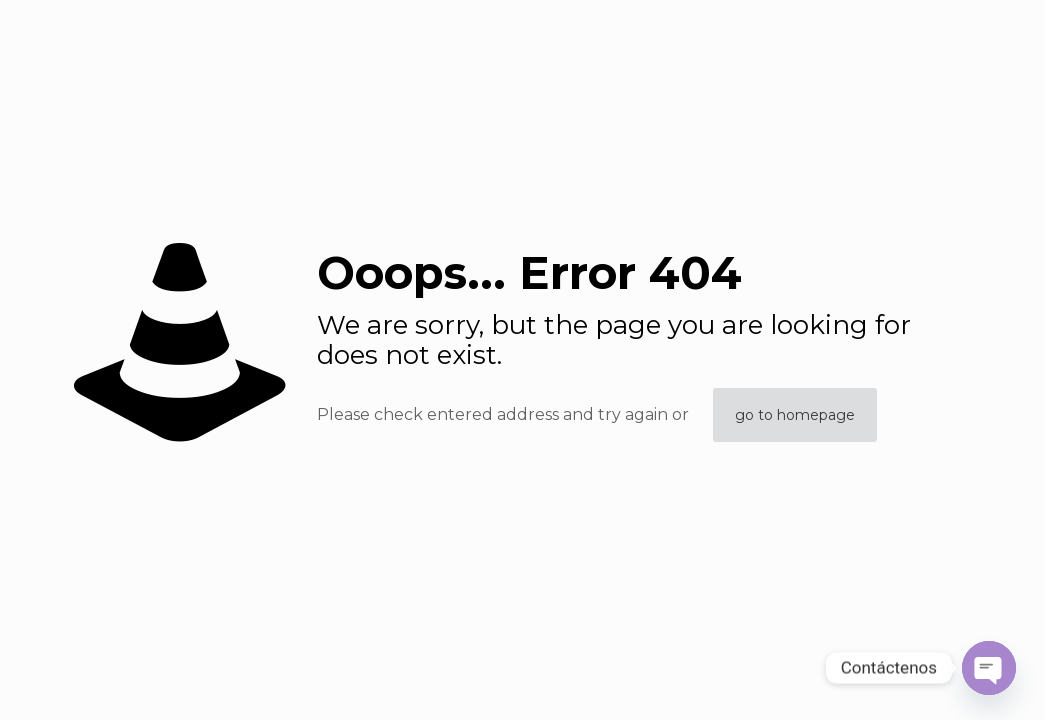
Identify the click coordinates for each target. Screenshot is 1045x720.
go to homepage (795, 415)
